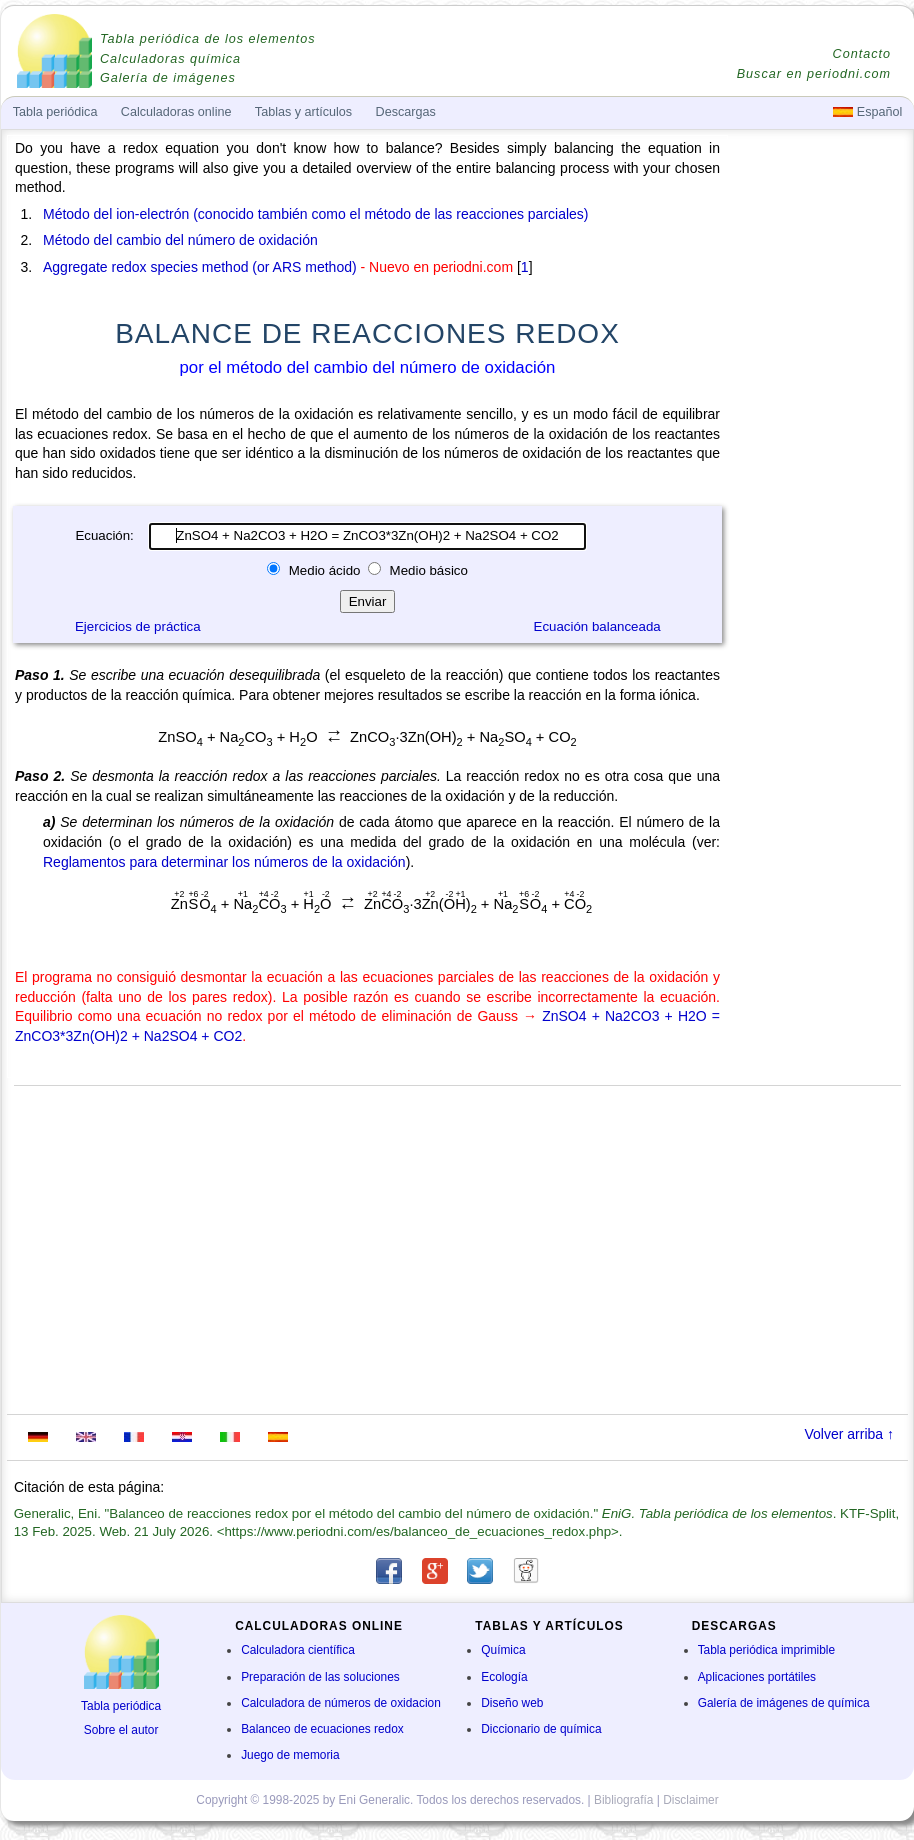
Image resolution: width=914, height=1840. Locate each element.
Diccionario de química (541, 1729)
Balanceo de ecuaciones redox (322, 1729)
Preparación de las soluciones (320, 1677)
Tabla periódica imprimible (766, 1650)
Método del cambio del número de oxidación (180, 240)
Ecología (504, 1677)
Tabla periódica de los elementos (208, 39)
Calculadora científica (298, 1650)
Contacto (862, 54)
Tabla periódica (121, 1706)
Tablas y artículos (303, 112)
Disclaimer (691, 1800)
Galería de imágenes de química (784, 1703)
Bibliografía (624, 1800)
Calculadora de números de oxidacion (341, 1703)
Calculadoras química (170, 59)
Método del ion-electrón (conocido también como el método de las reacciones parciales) (316, 214)
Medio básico (427, 570)
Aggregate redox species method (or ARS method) (200, 267)
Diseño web (512, 1703)
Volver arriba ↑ (849, 1434)
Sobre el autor (121, 1730)
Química (503, 1650)
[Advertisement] (819, 712)
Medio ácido (324, 570)
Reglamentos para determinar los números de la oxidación (224, 862)
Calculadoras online (176, 112)
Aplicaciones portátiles (757, 1677)
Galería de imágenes (168, 78)
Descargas (406, 112)
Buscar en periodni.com (814, 74)
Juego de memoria (290, 1755)
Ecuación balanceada (597, 626)
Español (867, 112)
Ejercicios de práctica (138, 626)
